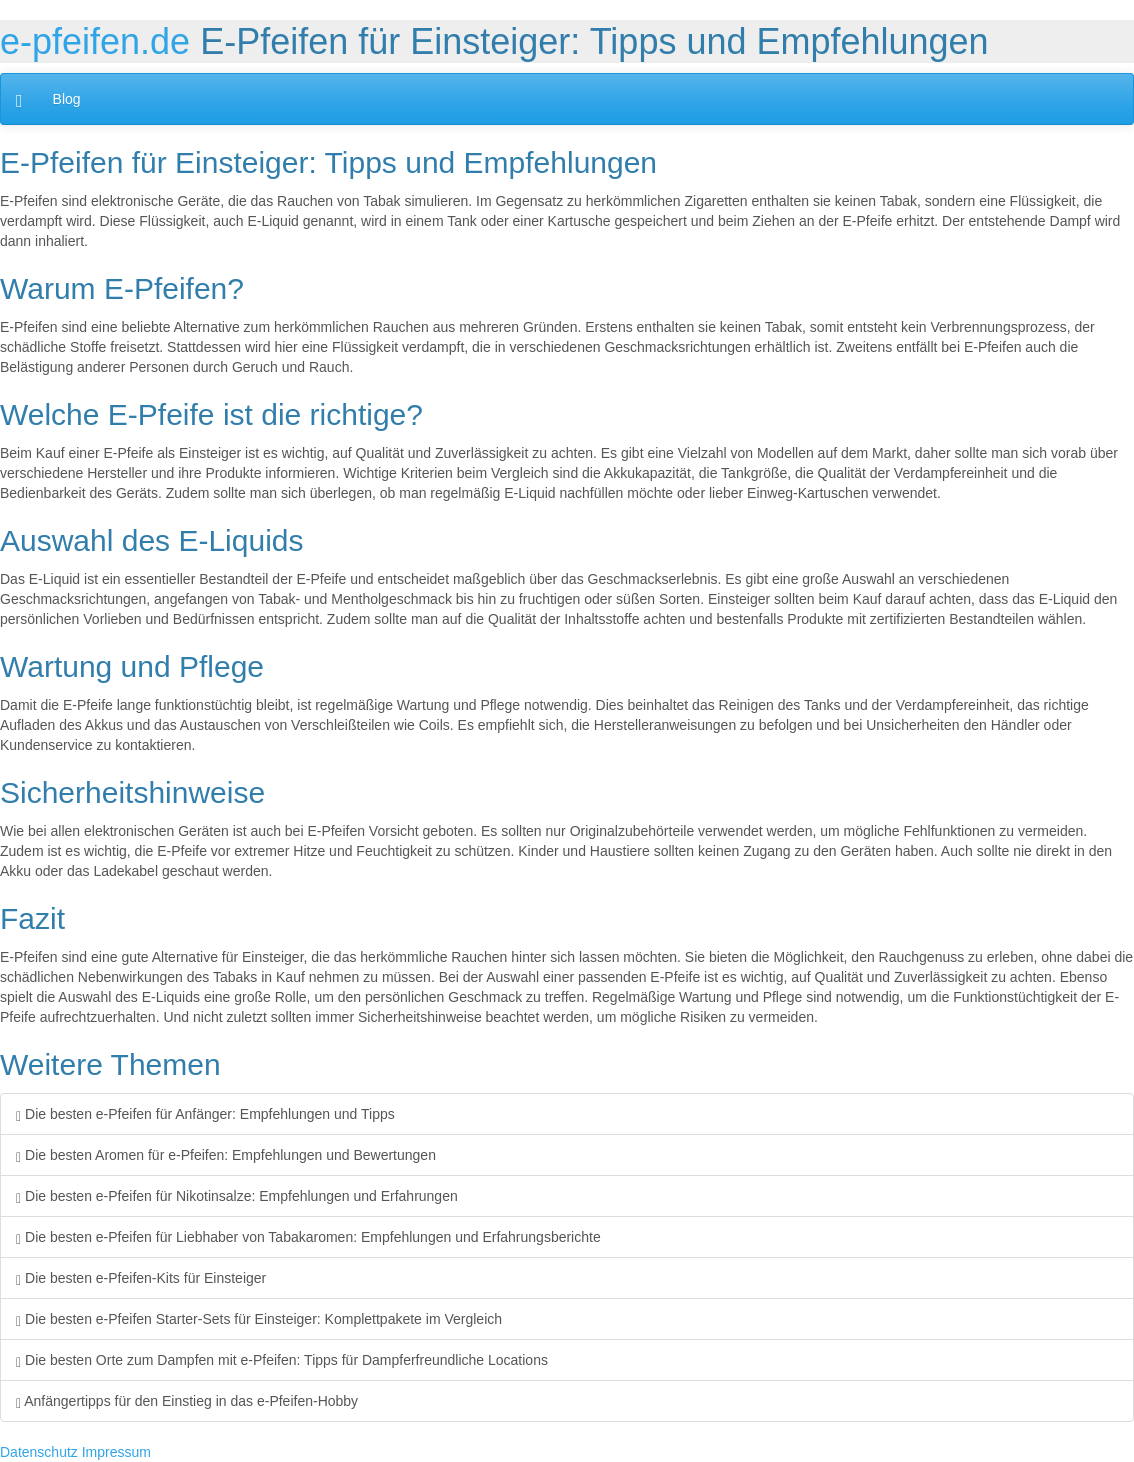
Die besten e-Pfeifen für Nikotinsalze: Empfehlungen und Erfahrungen (237, 1196)
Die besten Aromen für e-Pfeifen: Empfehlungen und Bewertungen (226, 1155)
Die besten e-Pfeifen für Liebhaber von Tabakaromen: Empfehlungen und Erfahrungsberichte (308, 1237)
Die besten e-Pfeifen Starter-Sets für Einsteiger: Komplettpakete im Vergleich (259, 1319)
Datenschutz (39, 1452)
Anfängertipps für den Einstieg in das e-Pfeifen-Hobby (187, 1401)
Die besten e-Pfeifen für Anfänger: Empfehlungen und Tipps (205, 1114)
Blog (67, 99)
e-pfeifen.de (95, 41)
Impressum (116, 1452)
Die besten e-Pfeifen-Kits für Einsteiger (141, 1278)
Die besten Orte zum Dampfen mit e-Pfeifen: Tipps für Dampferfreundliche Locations (282, 1360)
